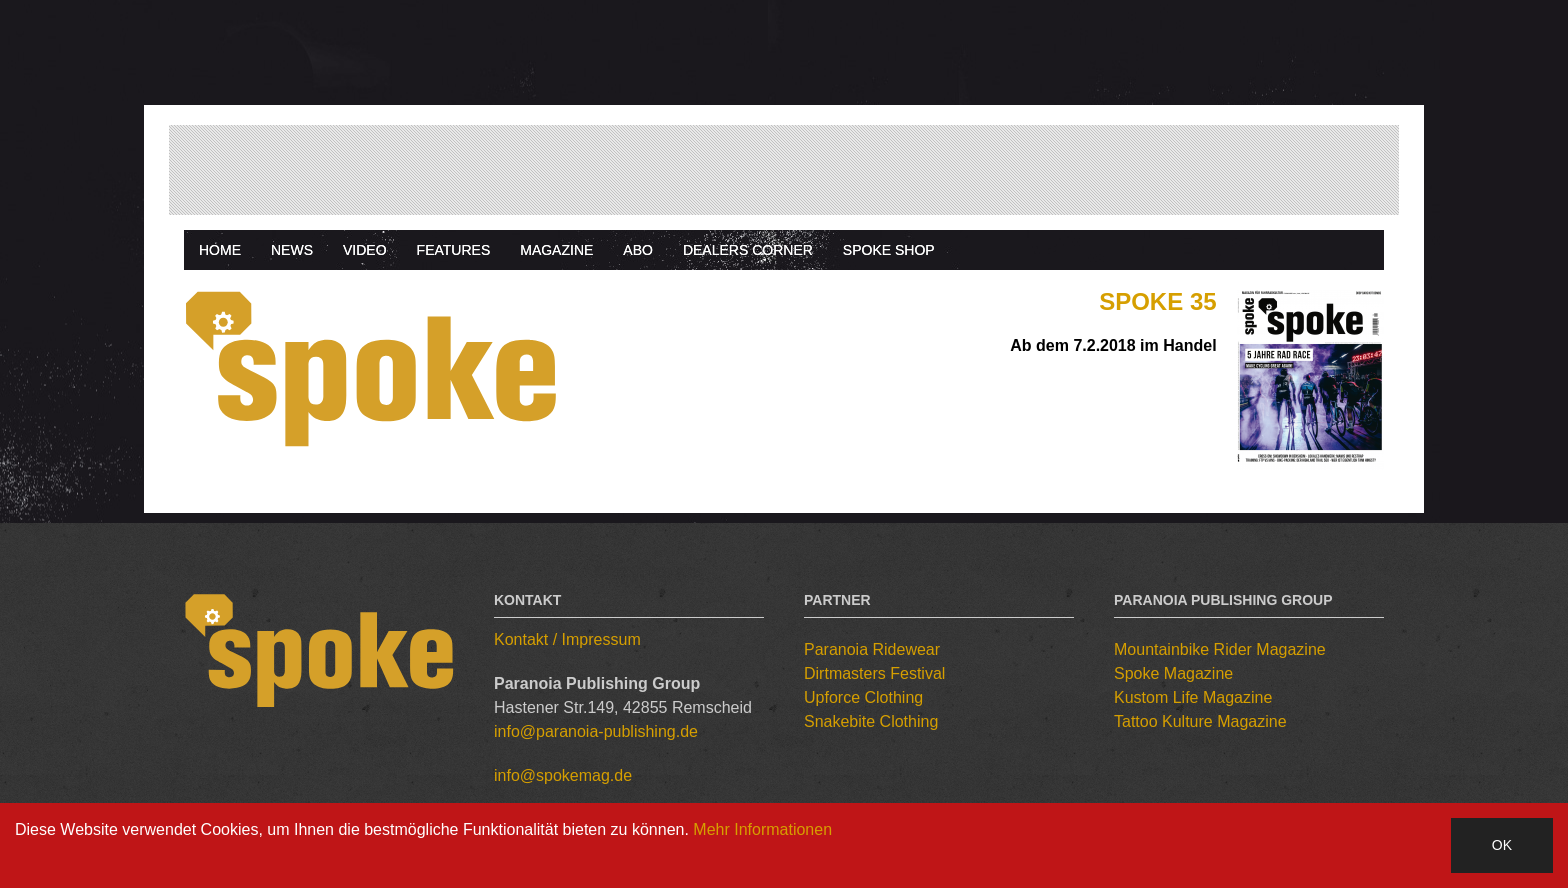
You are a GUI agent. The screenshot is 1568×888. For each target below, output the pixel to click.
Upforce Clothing (863, 697)
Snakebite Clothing (871, 721)
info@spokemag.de (563, 775)
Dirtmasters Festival (874, 673)
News (292, 250)
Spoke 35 (1157, 301)
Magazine (556, 250)
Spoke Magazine (1173, 673)
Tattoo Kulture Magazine (1200, 721)
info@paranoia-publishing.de (596, 731)
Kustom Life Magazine (1193, 697)
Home (220, 250)
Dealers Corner (748, 250)
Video (365, 250)
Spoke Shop (889, 250)
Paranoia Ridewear (872, 649)
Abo (638, 250)
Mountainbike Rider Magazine (1220, 649)
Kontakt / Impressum (567, 639)
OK (1502, 845)
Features (454, 250)
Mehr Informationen (762, 829)
